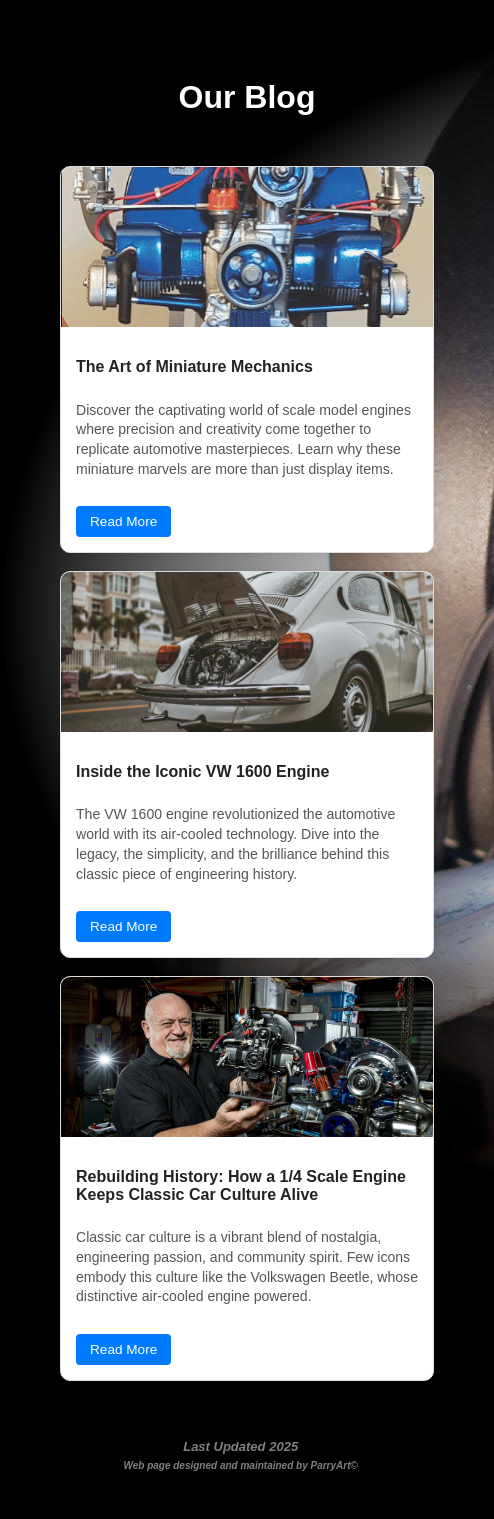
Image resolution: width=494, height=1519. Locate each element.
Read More (123, 521)
